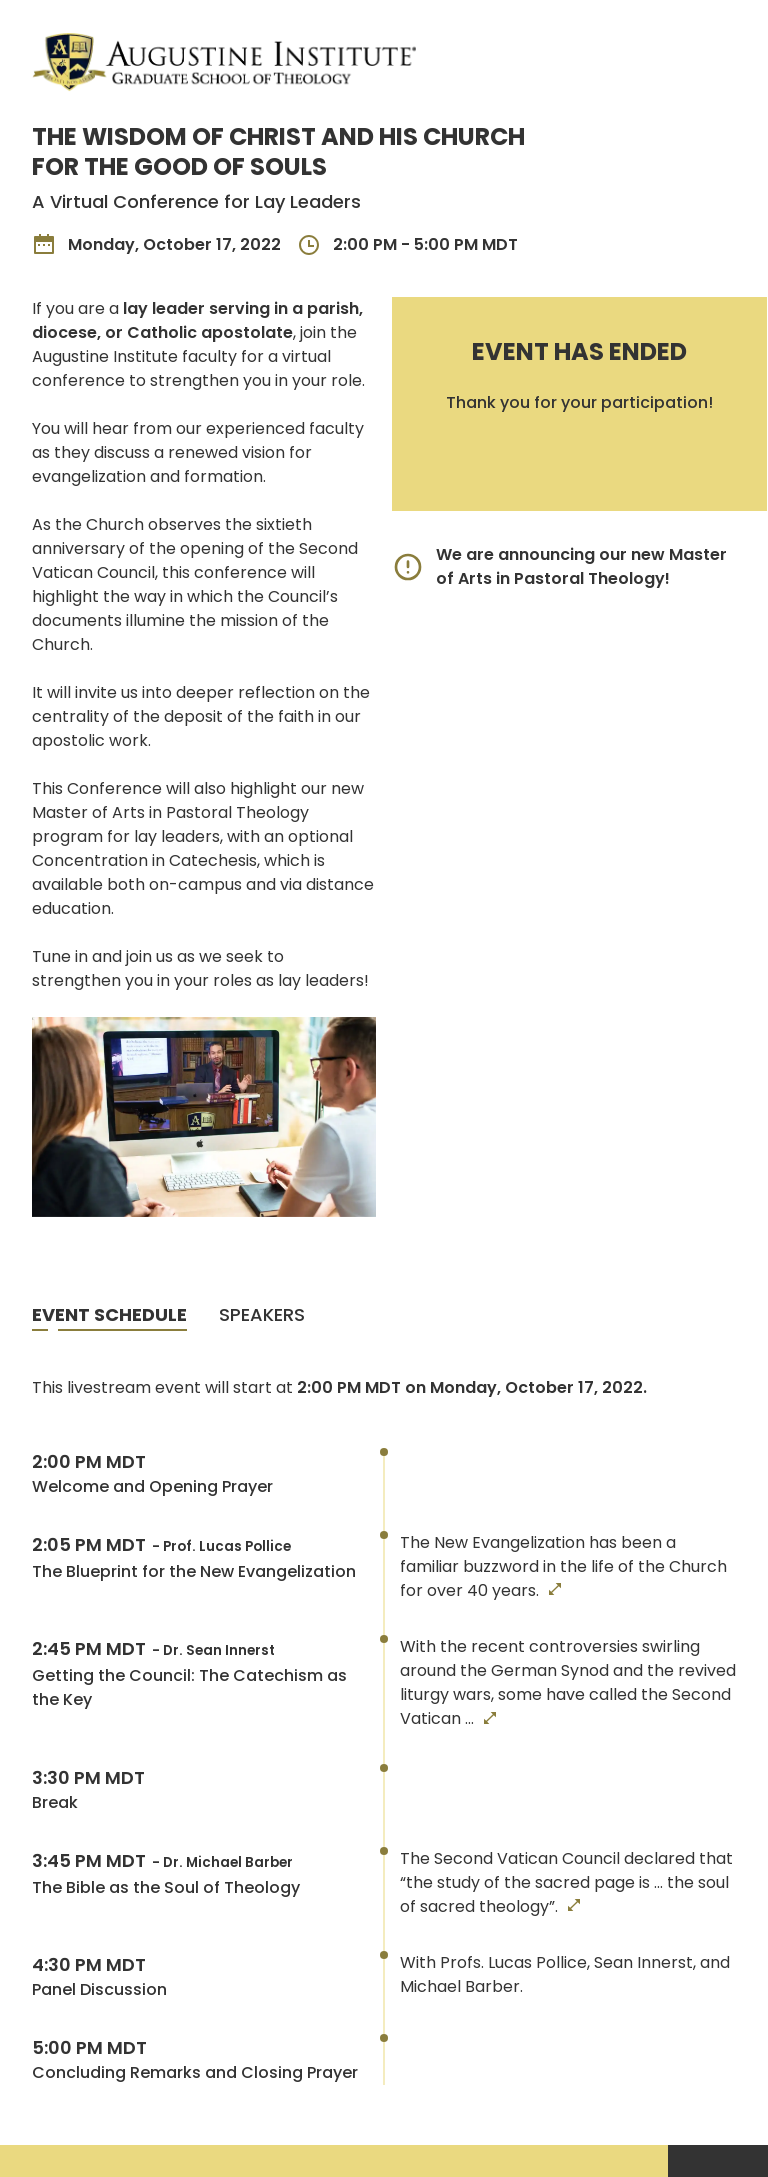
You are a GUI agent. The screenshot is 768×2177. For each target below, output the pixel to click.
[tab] (109, 1316)
